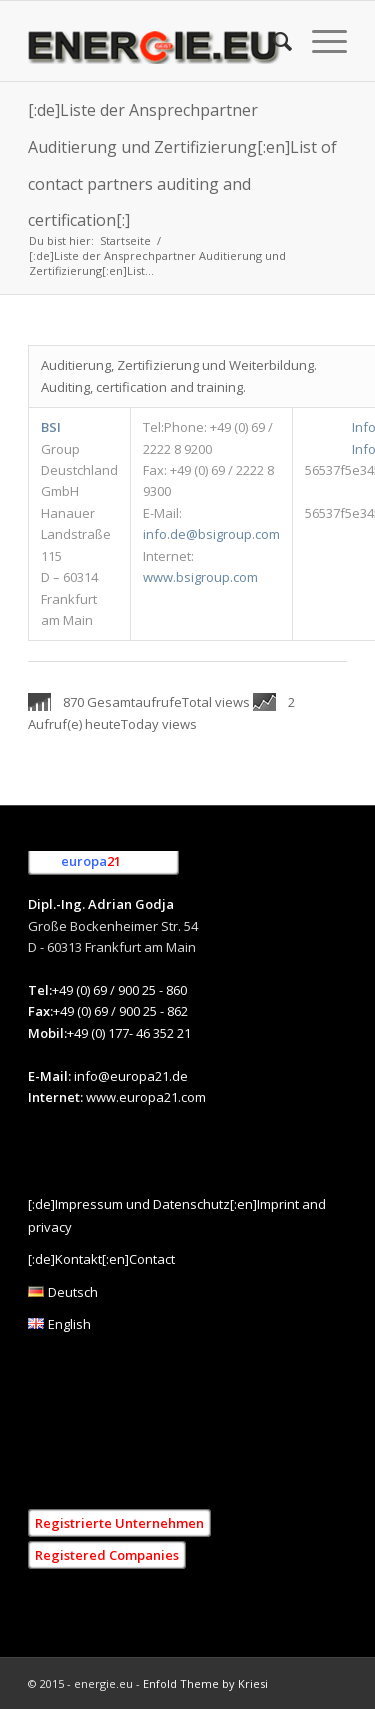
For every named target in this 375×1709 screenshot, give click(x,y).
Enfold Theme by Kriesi (205, 1683)
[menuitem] (272, 41)
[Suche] (272, 41)
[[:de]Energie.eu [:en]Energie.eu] (155, 41)
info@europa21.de (131, 1076)
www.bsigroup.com (200, 577)
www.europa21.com (146, 1097)
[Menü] (319, 41)
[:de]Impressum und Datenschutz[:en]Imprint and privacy (177, 1215)
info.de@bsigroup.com (211, 534)
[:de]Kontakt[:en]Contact (101, 1259)
